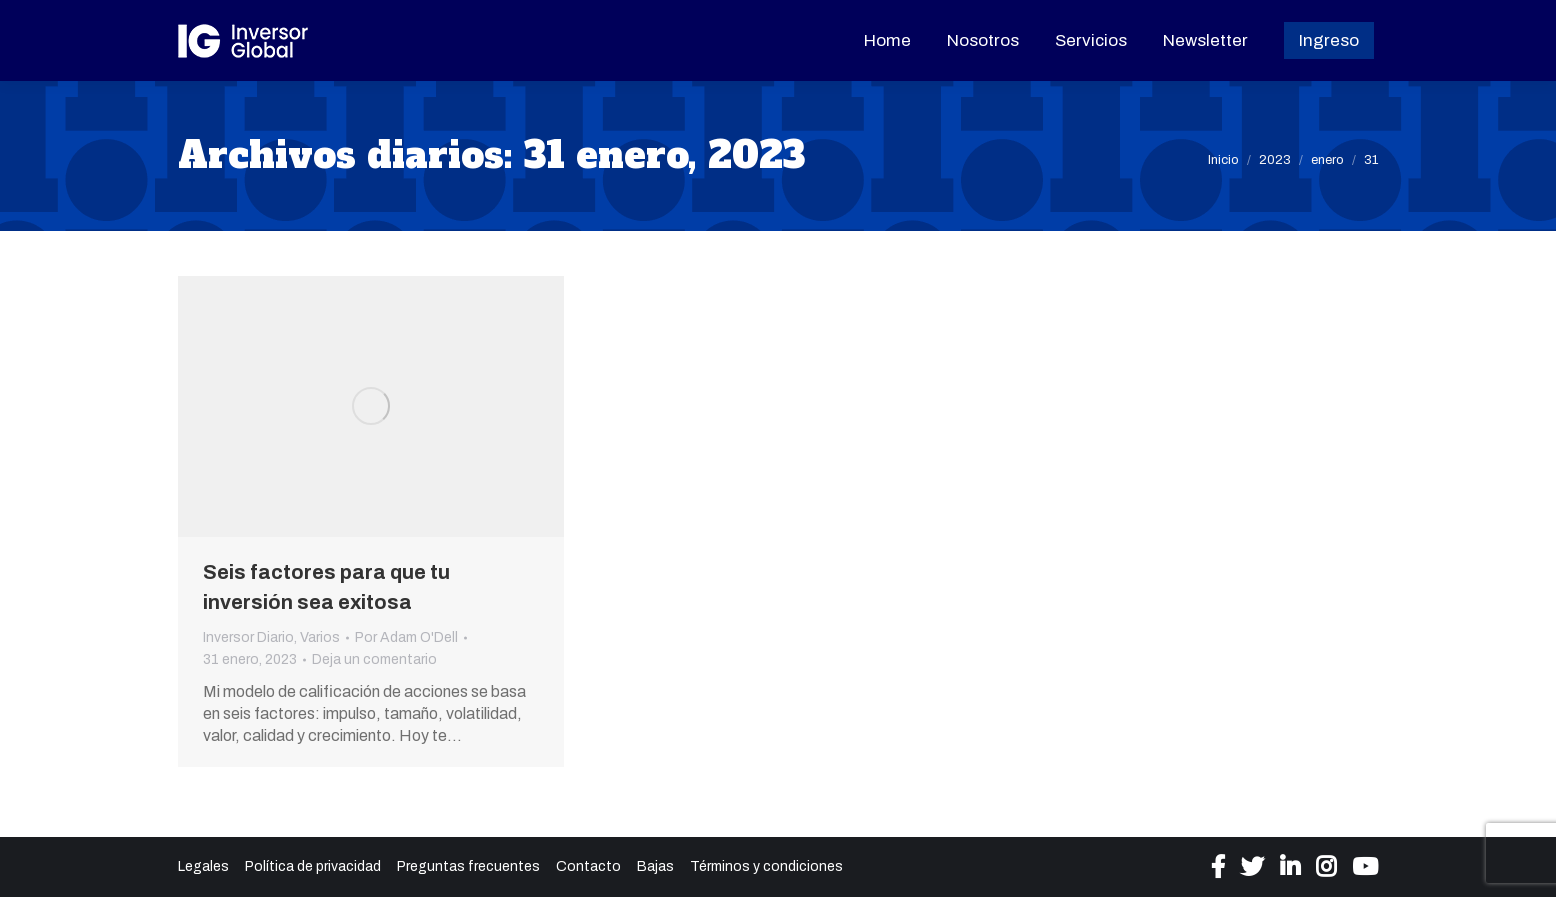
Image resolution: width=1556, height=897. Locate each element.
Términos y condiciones (766, 866)
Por (406, 637)
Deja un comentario (374, 659)
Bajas (655, 866)
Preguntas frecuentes (468, 866)
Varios (320, 637)
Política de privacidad (313, 866)
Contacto (588, 866)
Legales (203, 866)
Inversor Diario (248, 637)
